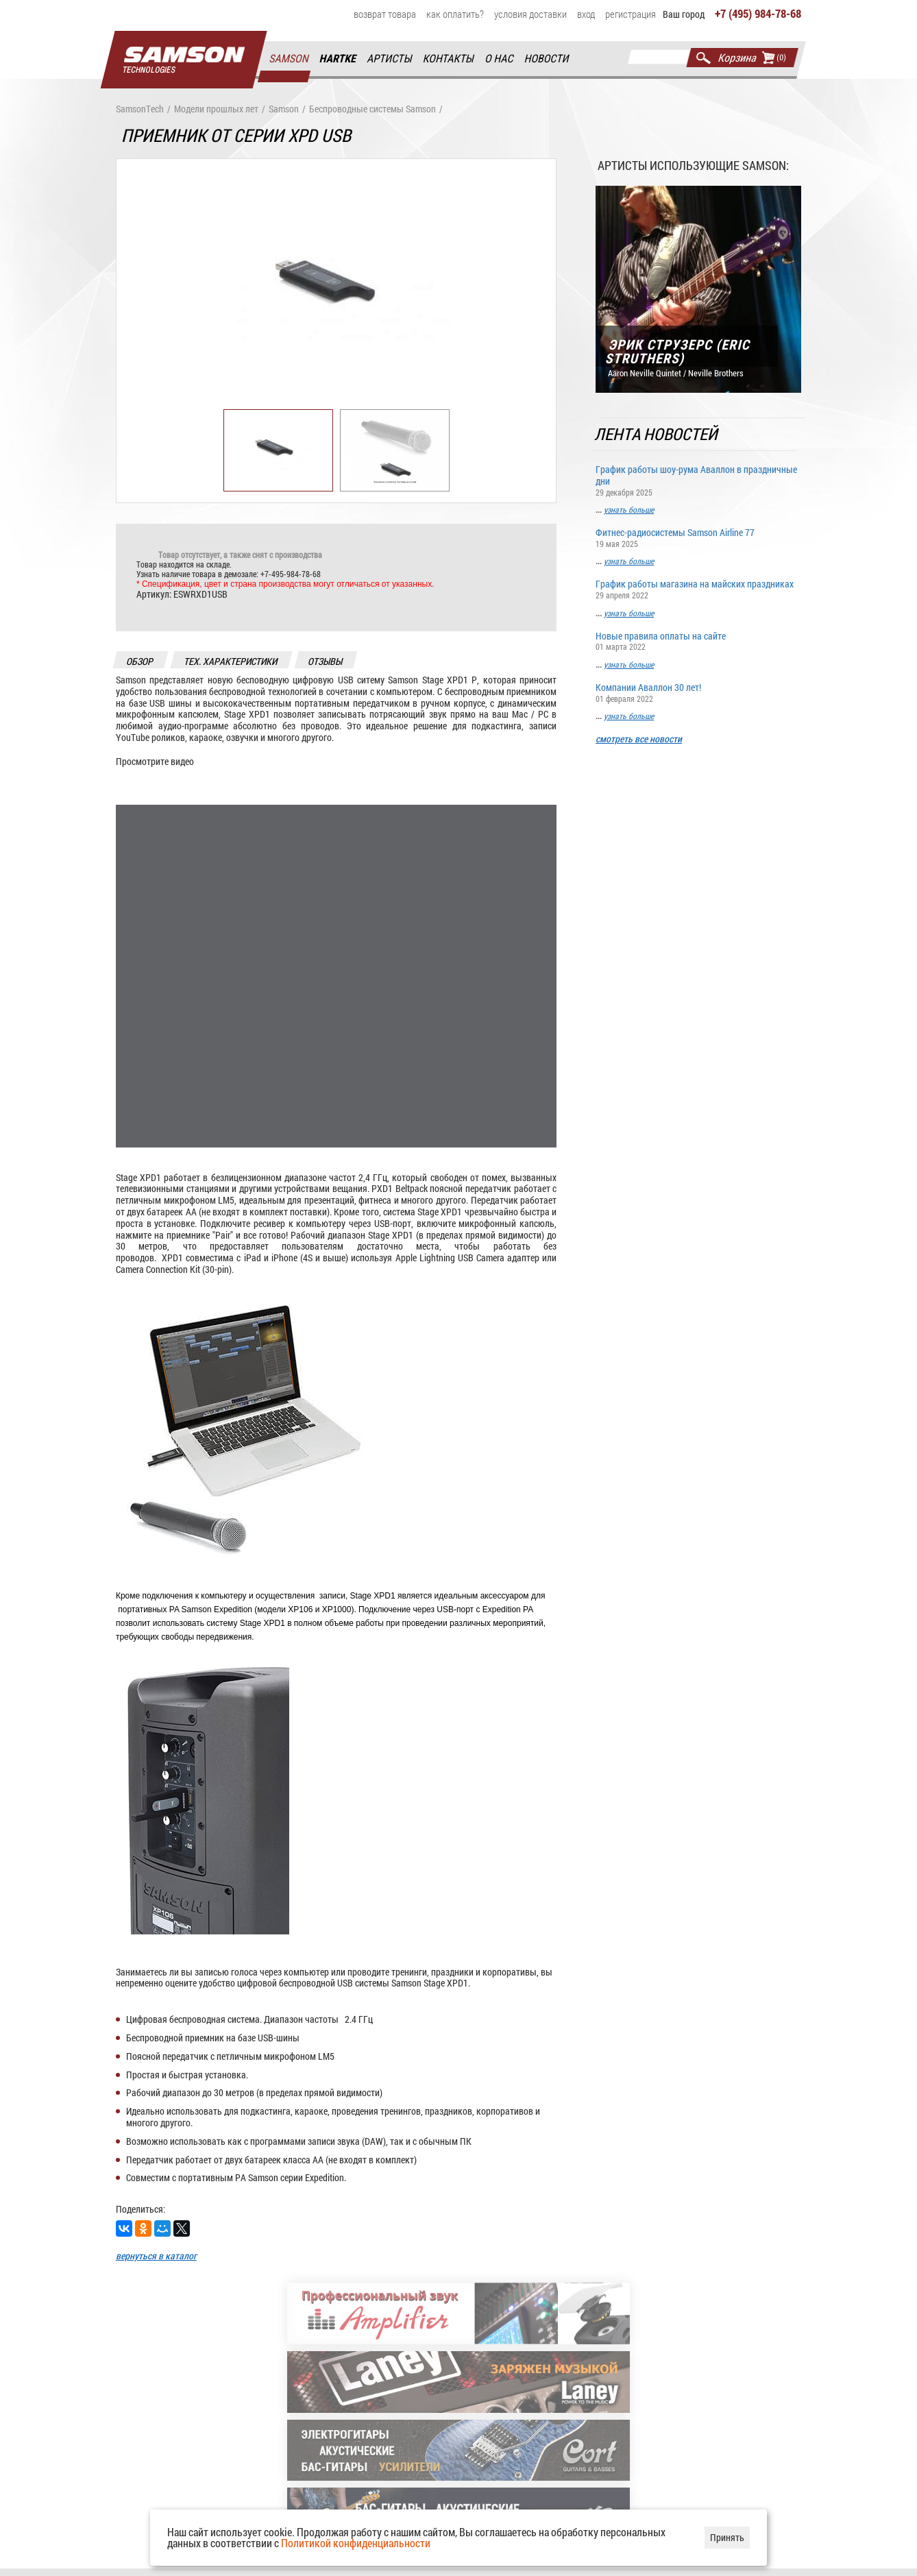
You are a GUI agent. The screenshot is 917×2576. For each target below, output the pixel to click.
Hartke (338, 58)
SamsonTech (140, 109)
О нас (499, 58)
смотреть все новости (639, 739)
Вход (586, 14)
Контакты (449, 58)
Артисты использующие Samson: (693, 165)
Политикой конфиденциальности (355, 2543)
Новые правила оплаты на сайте (698, 640)
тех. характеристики (231, 661)
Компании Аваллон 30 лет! (698, 692)
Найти (703, 57)
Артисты (390, 58)
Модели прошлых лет (216, 109)
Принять (727, 2537)
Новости (547, 58)
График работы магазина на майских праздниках (698, 589)
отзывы (326, 661)
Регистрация (630, 14)
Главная (184, 60)
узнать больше (629, 510)
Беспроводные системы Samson (372, 109)
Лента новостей (657, 434)
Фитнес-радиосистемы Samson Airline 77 (698, 537)
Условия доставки (530, 14)
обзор (140, 661)
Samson (289, 58)
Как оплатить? (455, 14)
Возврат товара (385, 14)
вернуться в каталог (156, 2255)
